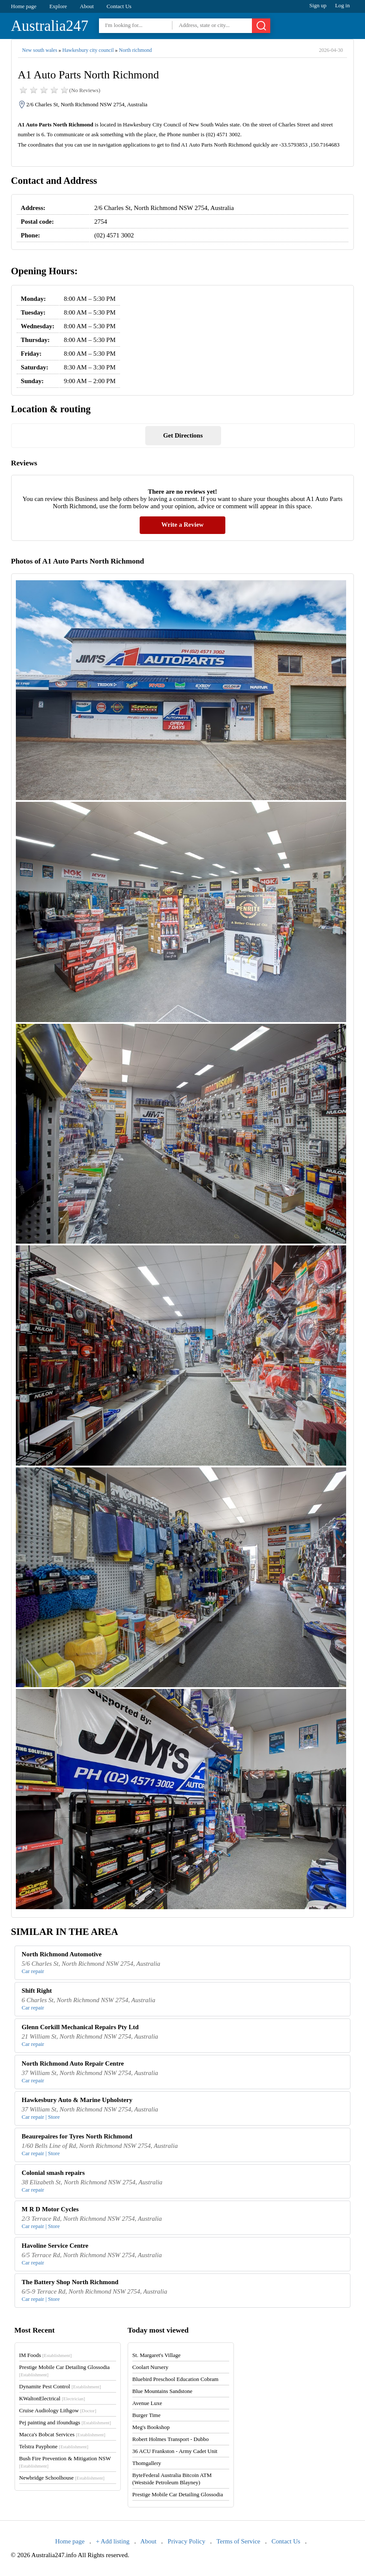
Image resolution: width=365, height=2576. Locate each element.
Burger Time (146, 2415)
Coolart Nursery (150, 2367)
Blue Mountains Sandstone (162, 2391)
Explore (58, 6)
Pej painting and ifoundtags (65, 2422)
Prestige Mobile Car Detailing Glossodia (177, 2494)
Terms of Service (238, 2541)
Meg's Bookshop (151, 2427)
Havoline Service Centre (55, 2245)
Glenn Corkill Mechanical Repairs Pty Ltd (80, 2027)
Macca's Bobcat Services (62, 2434)
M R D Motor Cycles (50, 2209)
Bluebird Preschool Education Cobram (175, 2379)
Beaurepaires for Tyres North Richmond (77, 2136)
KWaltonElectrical (52, 2398)
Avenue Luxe (147, 2403)
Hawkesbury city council (88, 50)
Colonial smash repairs (53, 2172)
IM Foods (45, 2355)
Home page (24, 6)
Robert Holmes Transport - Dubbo (170, 2439)
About (87, 6)
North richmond (135, 50)
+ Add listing (112, 2541)
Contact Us (119, 6)
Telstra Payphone (54, 2446)
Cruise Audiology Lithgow (57, 2410)
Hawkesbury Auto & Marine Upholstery (77, 2099)
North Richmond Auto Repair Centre (73, 2063)
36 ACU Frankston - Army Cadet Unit (175, 2451)
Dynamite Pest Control (60, 2386)
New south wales (39, 50)
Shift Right (37, 1990)
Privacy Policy (186, 2541)
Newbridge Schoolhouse (62, 2477)
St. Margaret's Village (156, 2355)
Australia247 (50, 26)
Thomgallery (146, 2463)
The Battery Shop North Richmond (70, 2282)
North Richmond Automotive (62, 1954)
